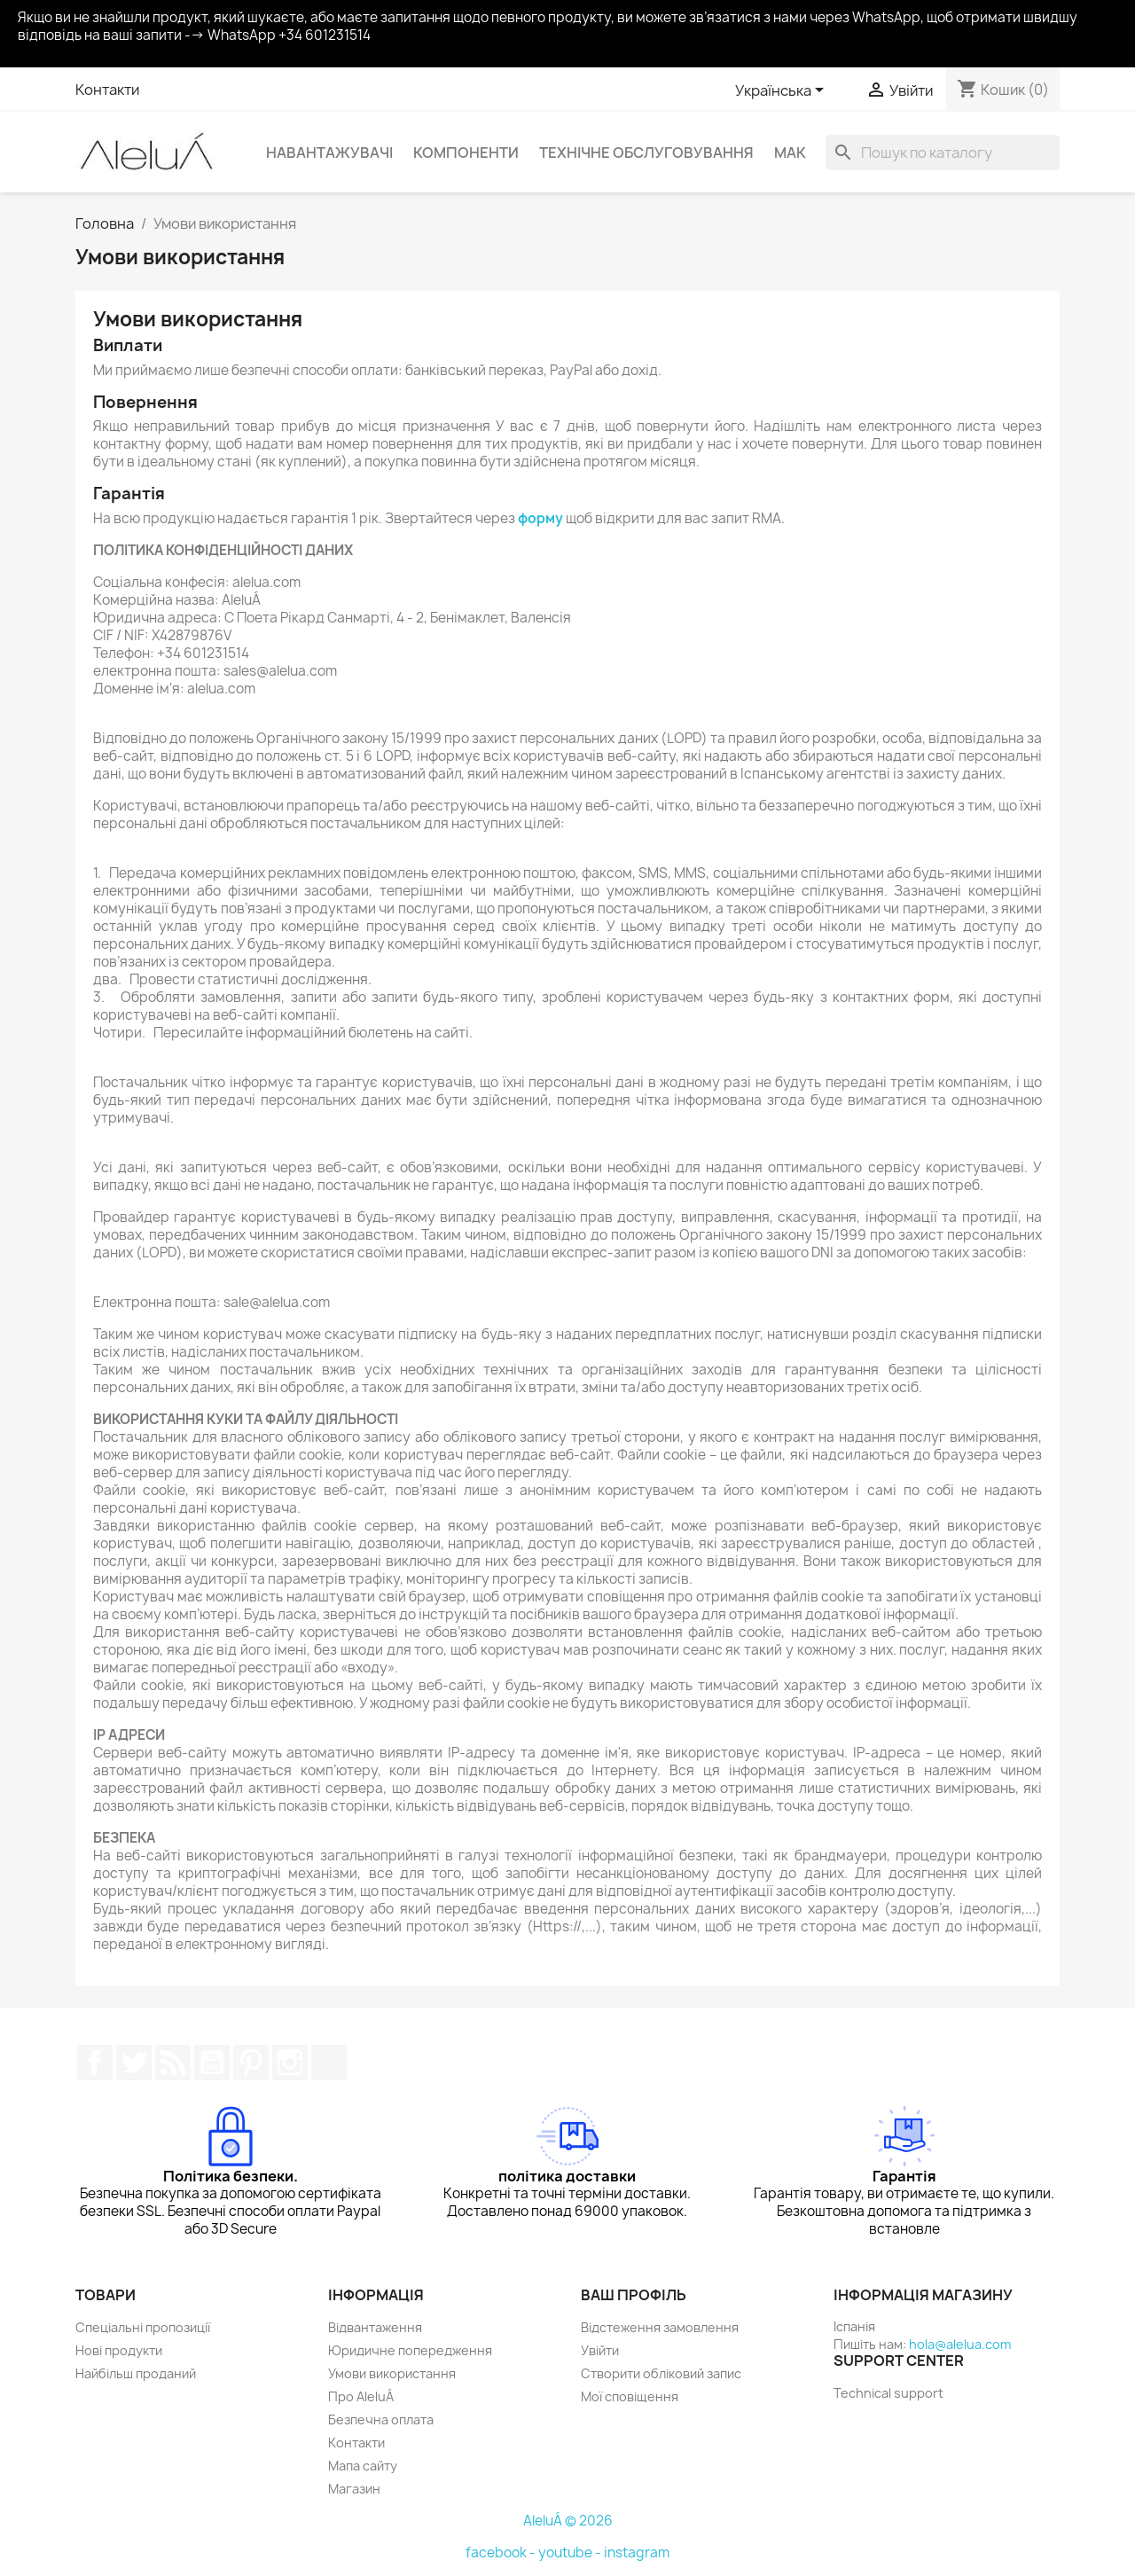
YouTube (212, 2062)
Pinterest (251, 2062)
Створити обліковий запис (661, 2373)
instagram (636, 2552)
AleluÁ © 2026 (568, 2520)
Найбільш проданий (135, 2373)
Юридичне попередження (410, 2350)
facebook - (502, 2552)
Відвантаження (375, 2327)
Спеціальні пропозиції (142, 2327)
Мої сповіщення (629, 2396)
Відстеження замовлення (660, 2327)
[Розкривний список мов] (782, 91)
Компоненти (466, 152)
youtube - (571, 2552)
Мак (790, 152)
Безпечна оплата (381, 2419)
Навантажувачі (329, 152)
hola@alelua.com (960, 2344)
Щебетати (134, 2062)
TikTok (329, 2062)
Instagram (290, 2062)
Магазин (354, 2488)
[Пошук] (943, 152)
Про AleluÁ (361, 2396)
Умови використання (392, 2373)
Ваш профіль (633, 2295)
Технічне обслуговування (646, 152)
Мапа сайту (362, 2465)
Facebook (95, 2062)
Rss (173, 2062)
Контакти (107, 89)
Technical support (888, 2392)
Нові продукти (118, 2350)
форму (540, 518)
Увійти (600, 2350)
